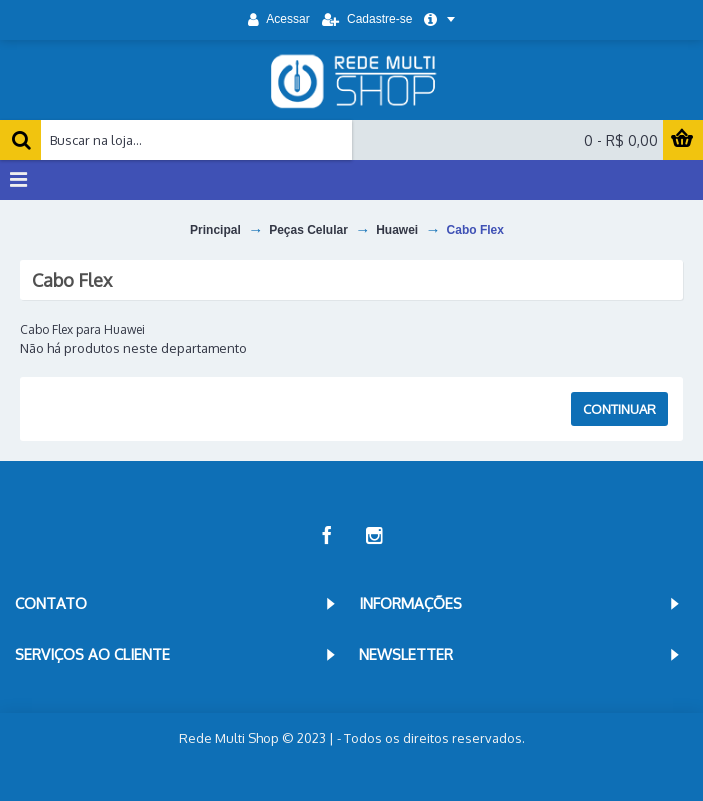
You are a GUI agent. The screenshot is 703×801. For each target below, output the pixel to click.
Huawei (397, 230)
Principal (215, 230)
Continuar (619, 409)
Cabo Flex (475, 230)
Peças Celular (308, 230)
